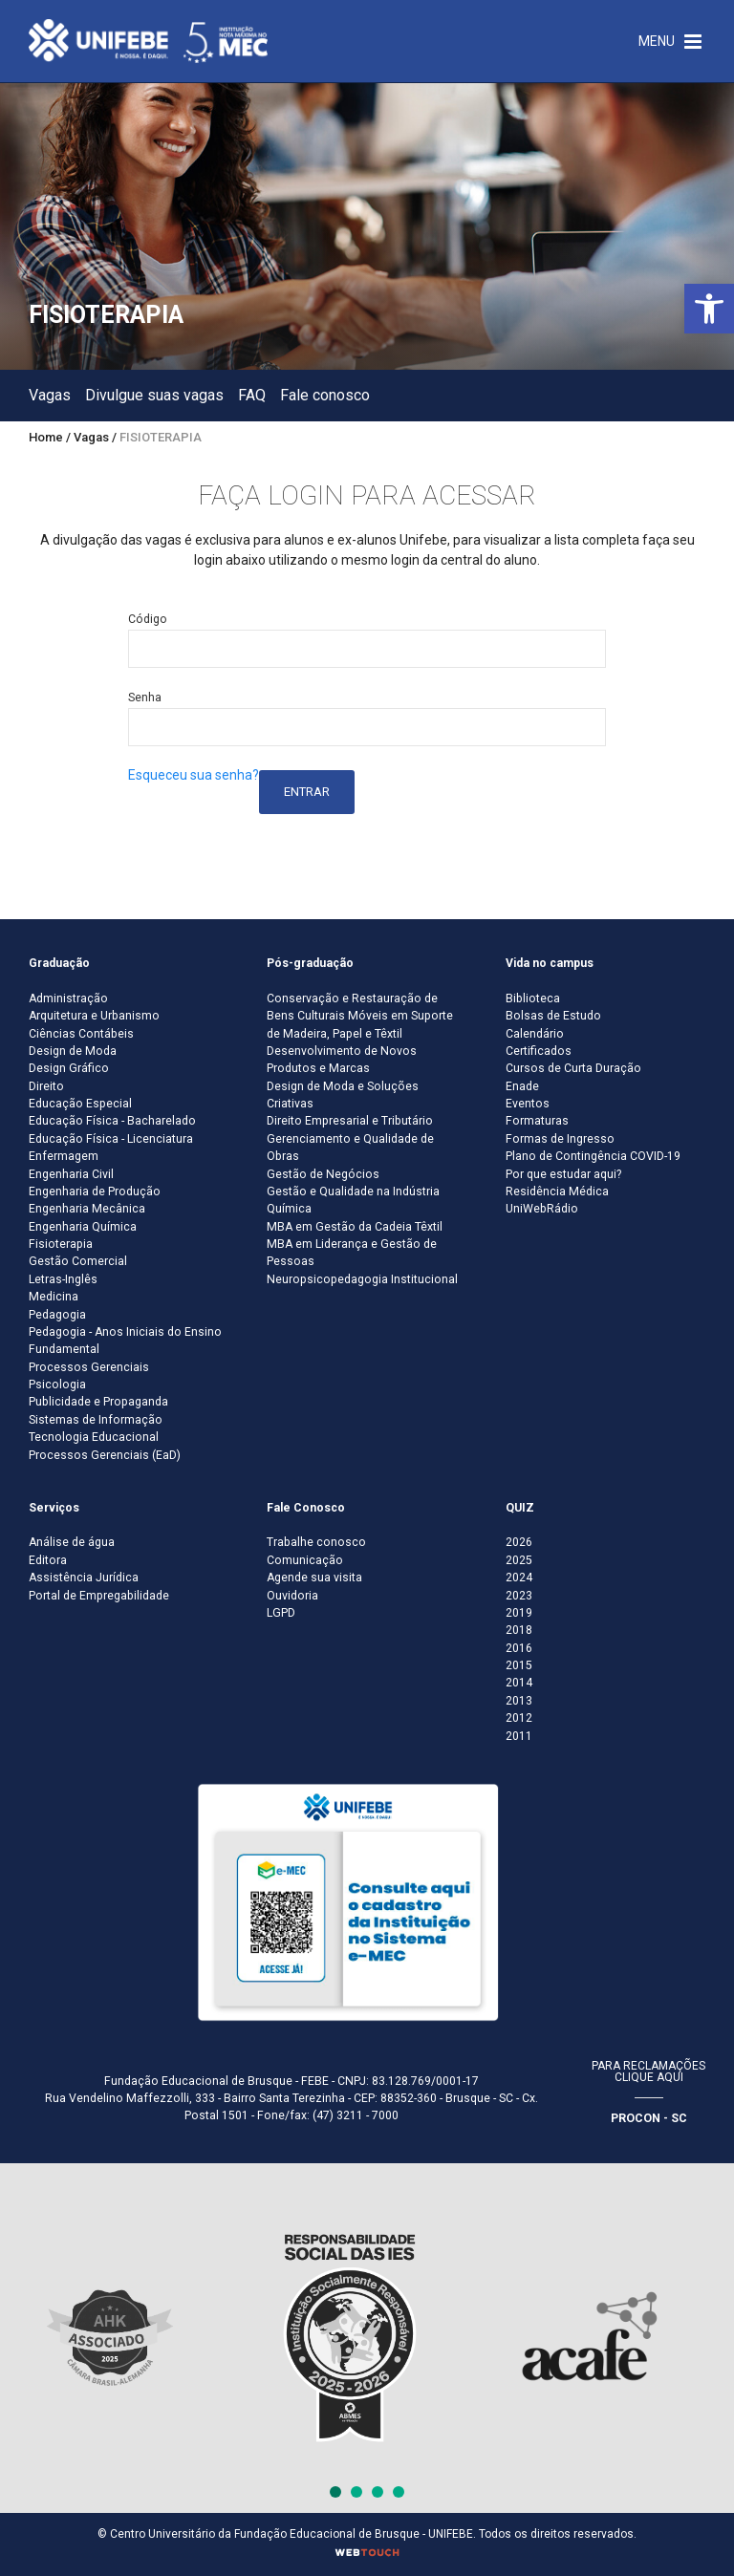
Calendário (535, 1034)
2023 (519, 1595)
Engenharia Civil (71, 1174)
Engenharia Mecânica (87, 1208)
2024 (519, 1577)
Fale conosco (325, 395)
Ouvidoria (292, 1595)
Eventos (528, 1103)
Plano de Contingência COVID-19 (593, 1156)
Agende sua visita (314, 1577)
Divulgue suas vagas (154, 395)
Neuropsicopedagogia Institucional (362, 1279)
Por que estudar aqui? (563, 1174)
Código (147, 619)
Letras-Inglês (63, 1279)
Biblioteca (533, 998)
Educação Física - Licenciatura (111, 1139)
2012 (519, 1718)
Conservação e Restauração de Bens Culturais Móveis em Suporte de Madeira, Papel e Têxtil (360, 1016)
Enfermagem (63, 1156)
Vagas (50, 395)
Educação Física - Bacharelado (112, 1120)
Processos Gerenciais (89, 1367)
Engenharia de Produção (95, 1191)
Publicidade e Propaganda (98, 1401)
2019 (519, 1613)
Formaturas (537, 1120)
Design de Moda (73, 1051)
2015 (519, 1665)
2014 (519, 1682)
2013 (519, 1700)
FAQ (252, 395)
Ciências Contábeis (81, 1034)
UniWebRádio (542, 1208)
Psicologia (57, 1384)
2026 (519, 1542)
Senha (145, 697)
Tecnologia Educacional (94, 1437)
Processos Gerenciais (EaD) (105, 1455)
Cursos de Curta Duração (573, 1068)
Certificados (539, 1051)
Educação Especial (80, 1103)
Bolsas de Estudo (553, 1015)
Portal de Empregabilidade (99, 1595)
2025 (519, 1560)
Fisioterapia (61, 1244)
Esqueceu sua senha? (193, 775)
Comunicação (305, 1560)
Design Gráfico (69, 1068)
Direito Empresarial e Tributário (350, 1120)
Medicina (53, 1296)
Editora (48, 1560)
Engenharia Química (83, 1227)
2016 (519, 1648)
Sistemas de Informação (95, 1420)
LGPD (281, 1613)
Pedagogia (57, 1314)
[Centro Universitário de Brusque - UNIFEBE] (148, 40)
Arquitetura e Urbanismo (94, 1015)
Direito (46, 1086)
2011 (519, 1736)
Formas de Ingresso (560, 1139)
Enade (522, 1086)
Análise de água (72, 1542)
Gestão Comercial (78, 1261)
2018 (519, 1630)
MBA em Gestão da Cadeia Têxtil (355, 1227)
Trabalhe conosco (316, 1542)
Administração (68, 998)
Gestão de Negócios (323, 1174)
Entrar (307, 791)
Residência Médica (557, 1191)
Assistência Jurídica (84, 1577)
